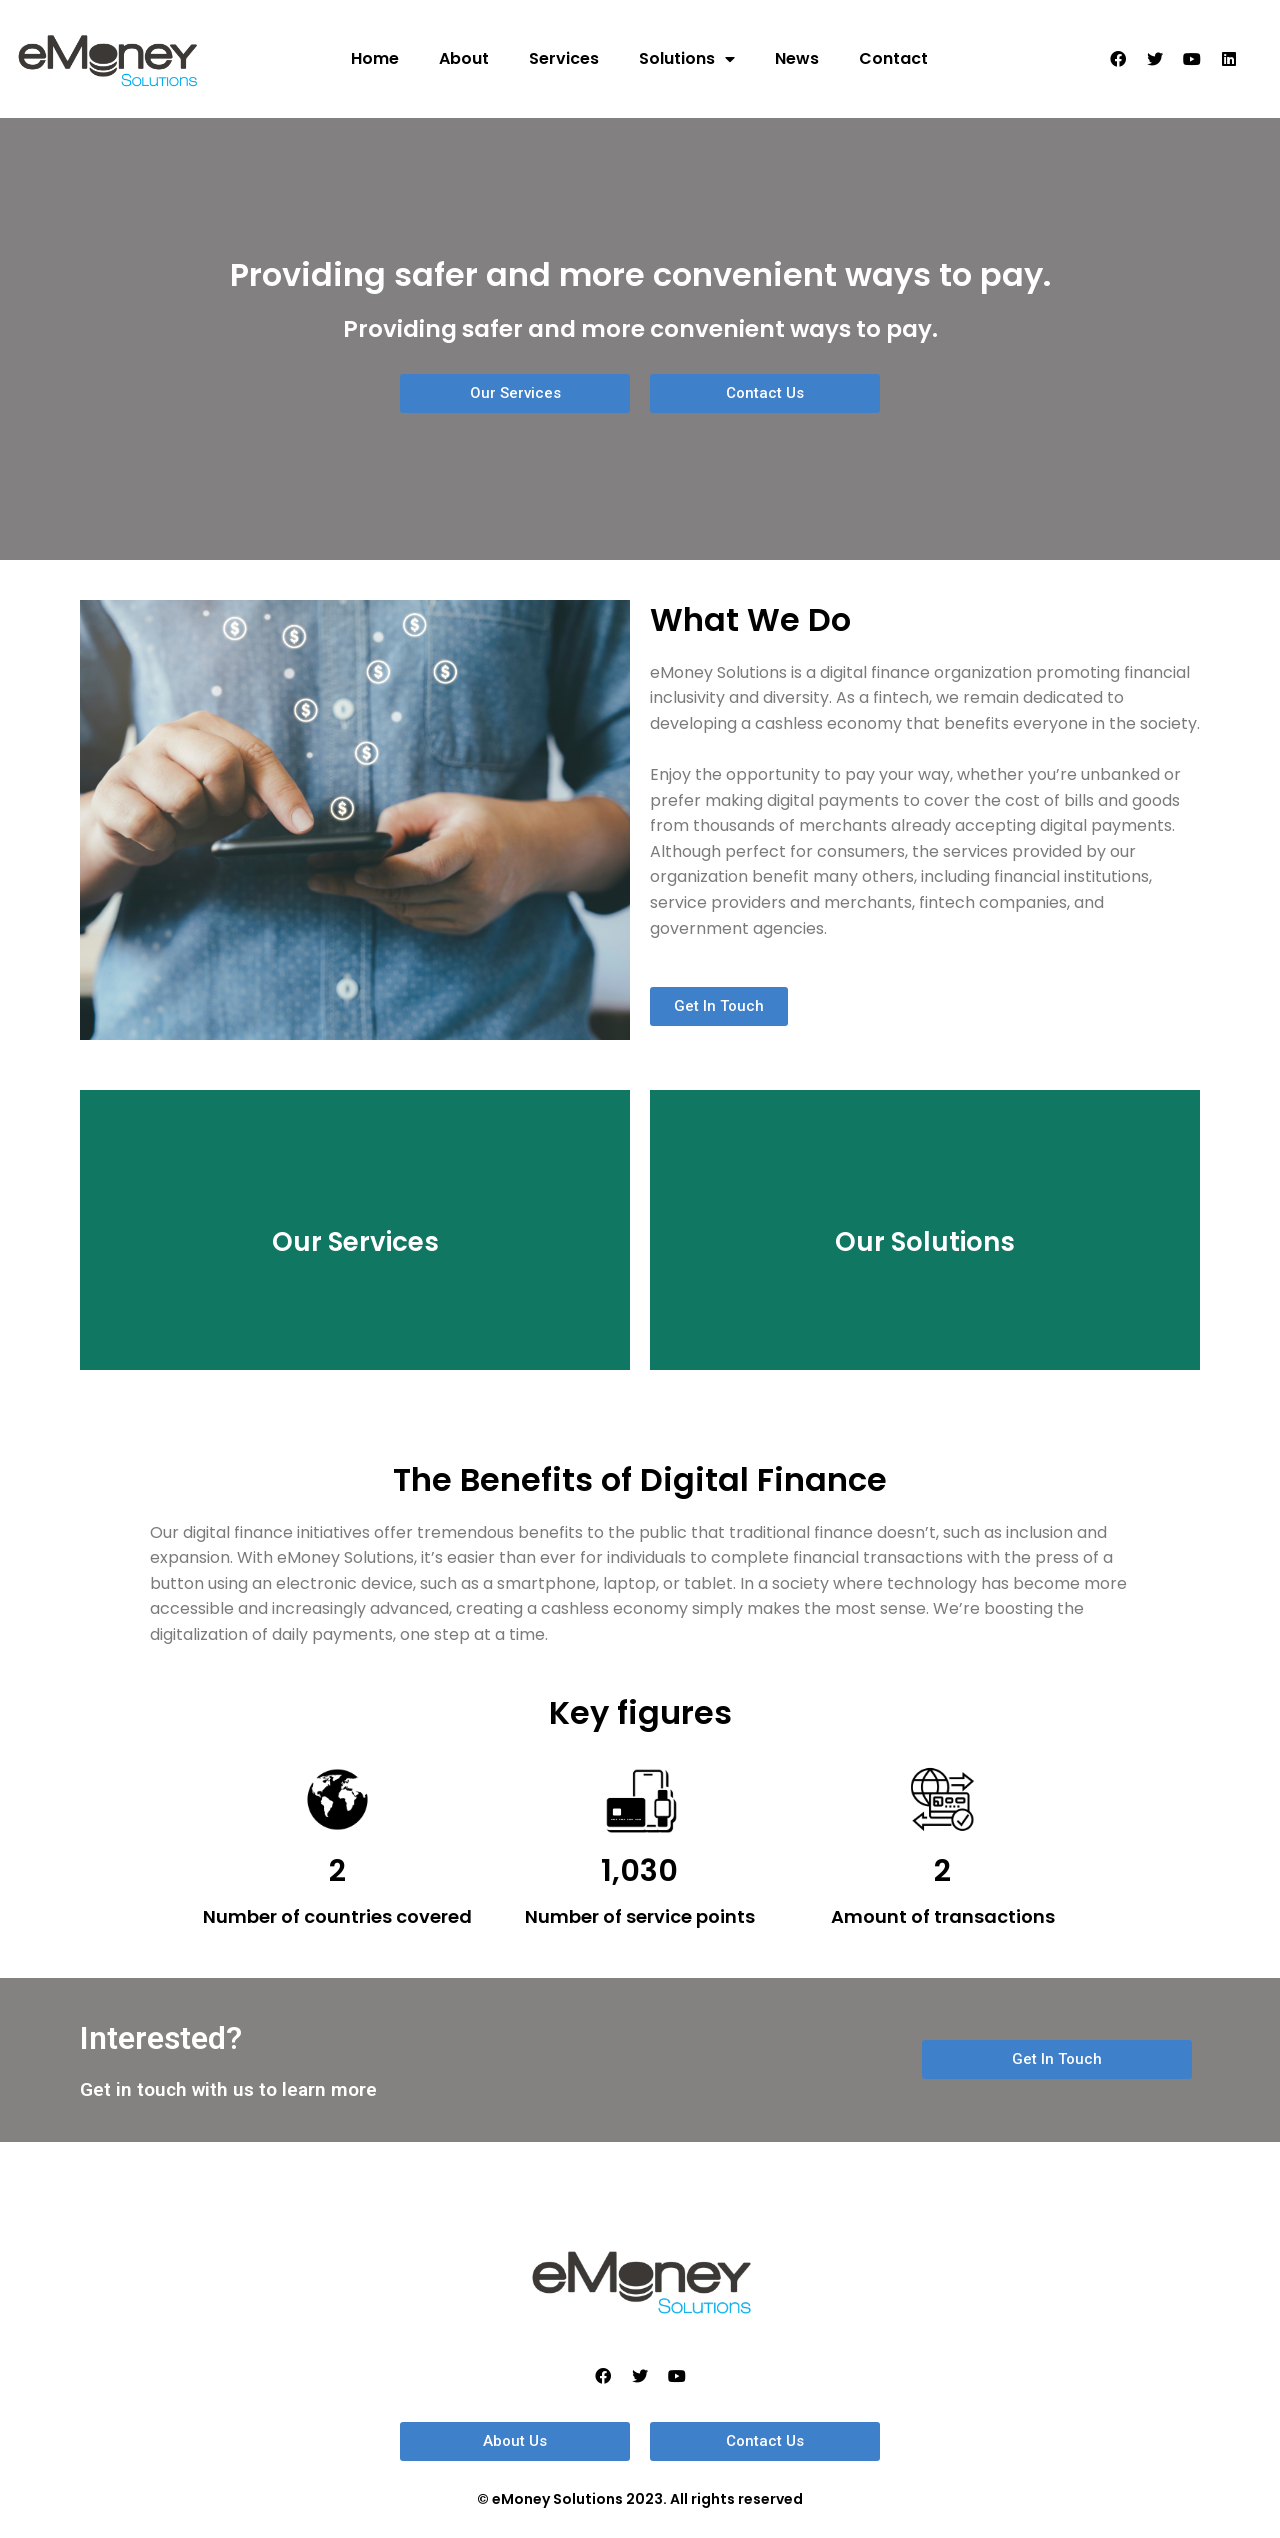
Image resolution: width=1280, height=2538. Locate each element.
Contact (893, 58)
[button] (515, 393)
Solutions (687, 59)
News (797, 58)
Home (375, 58)
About (464, 58)
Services (564, 58)
